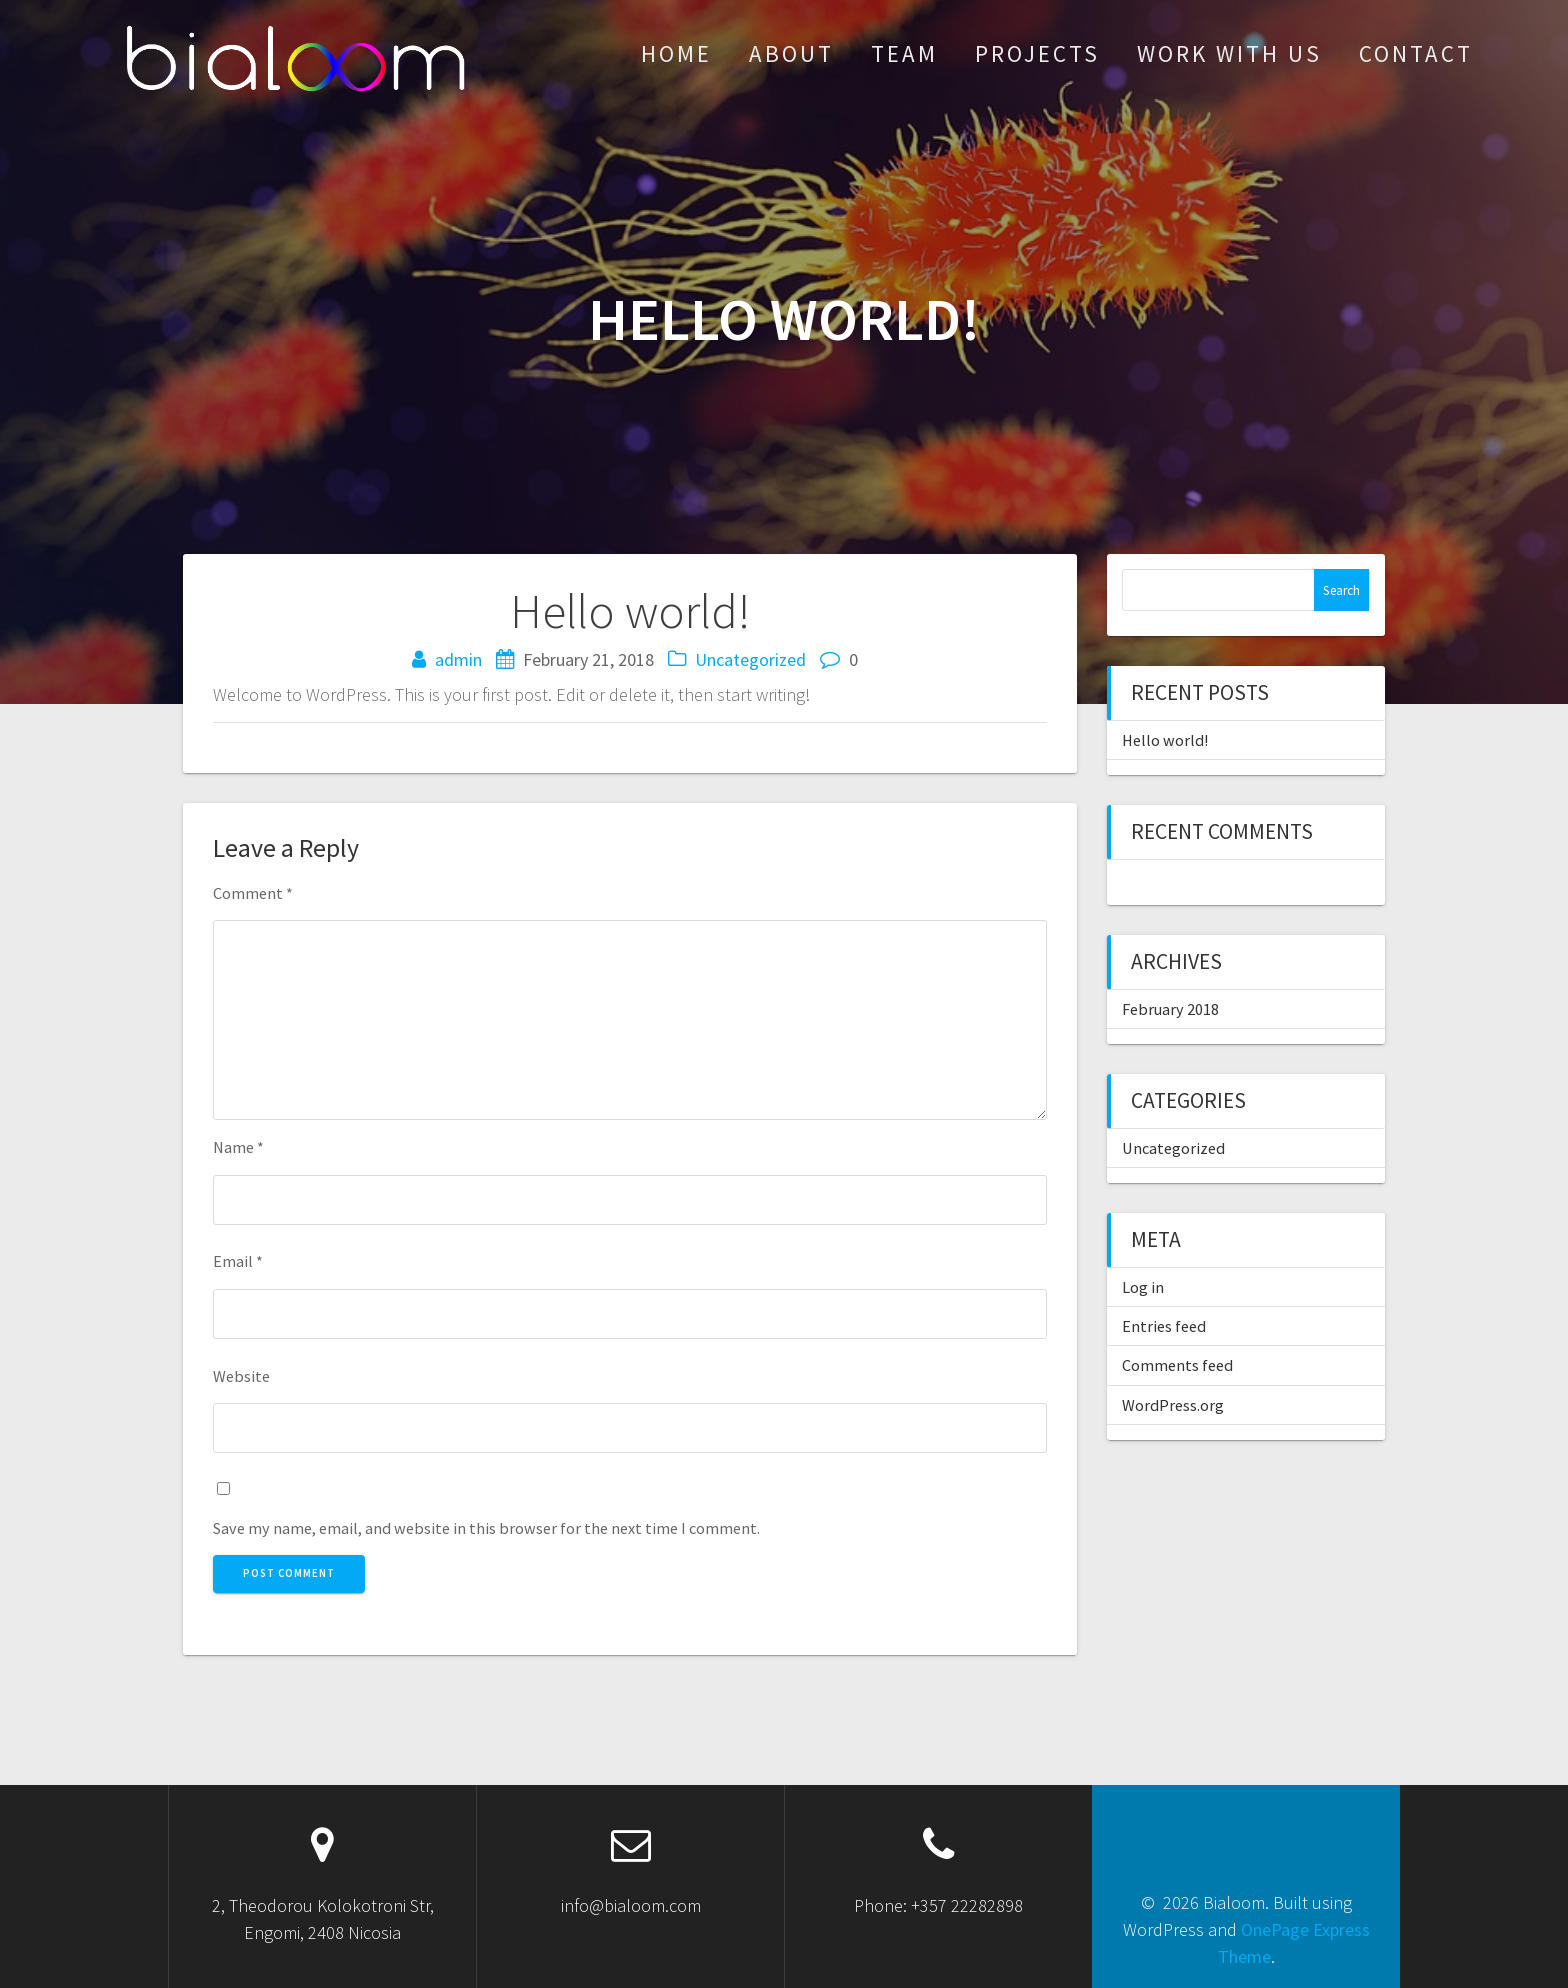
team (904, 53)
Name (238, 1147)
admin (458, 659)
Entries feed (1164, 1326)
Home (676, 53)
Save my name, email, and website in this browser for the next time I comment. (486, 1528)
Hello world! (1165, 740)
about (791, 53)
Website (241, 1376)
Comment (253, 893)
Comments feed (1177, 1365)
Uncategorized (750, 659)
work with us (1229, 53)
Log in (1143, 1287)
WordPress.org (1173, 1405)
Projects (1037, 53)
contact (1416, 53)
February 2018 (1170, 1009)
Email (238, 1261)
